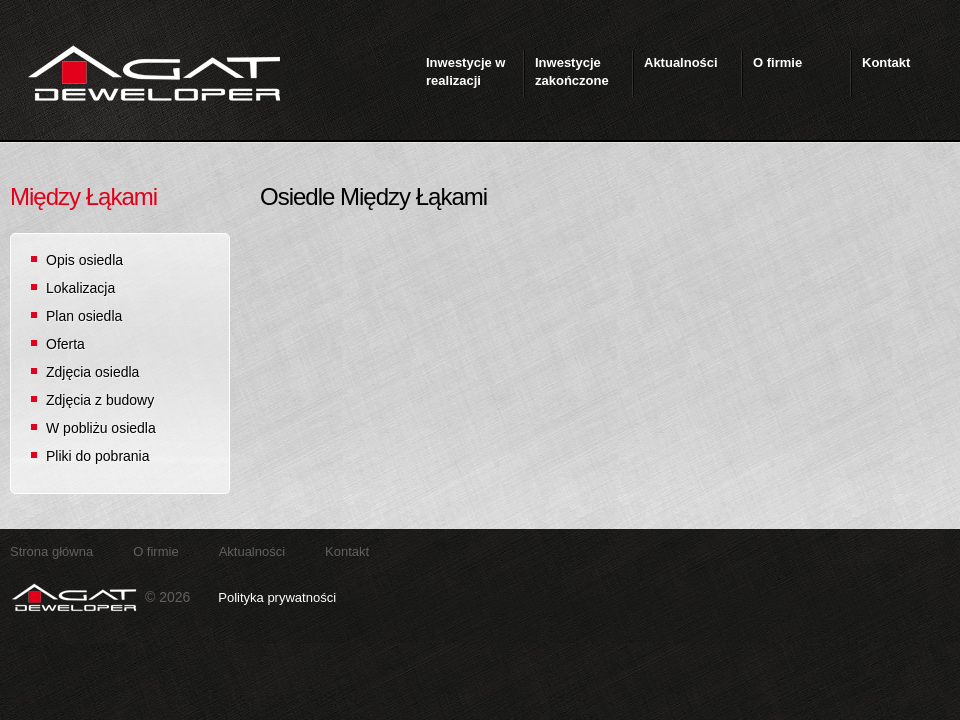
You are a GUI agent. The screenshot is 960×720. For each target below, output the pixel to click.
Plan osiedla (84, 316)
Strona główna (51, 551)
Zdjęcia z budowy (100, 400)
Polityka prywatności (277, 597)
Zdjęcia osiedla (92, 372)
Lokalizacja (80, 288)
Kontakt (347, 551)
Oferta (65, 344)
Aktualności (252, 551)
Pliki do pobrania (98, 456)
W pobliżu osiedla (101, 428)
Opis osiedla (84, 260)
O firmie (156, 551)
